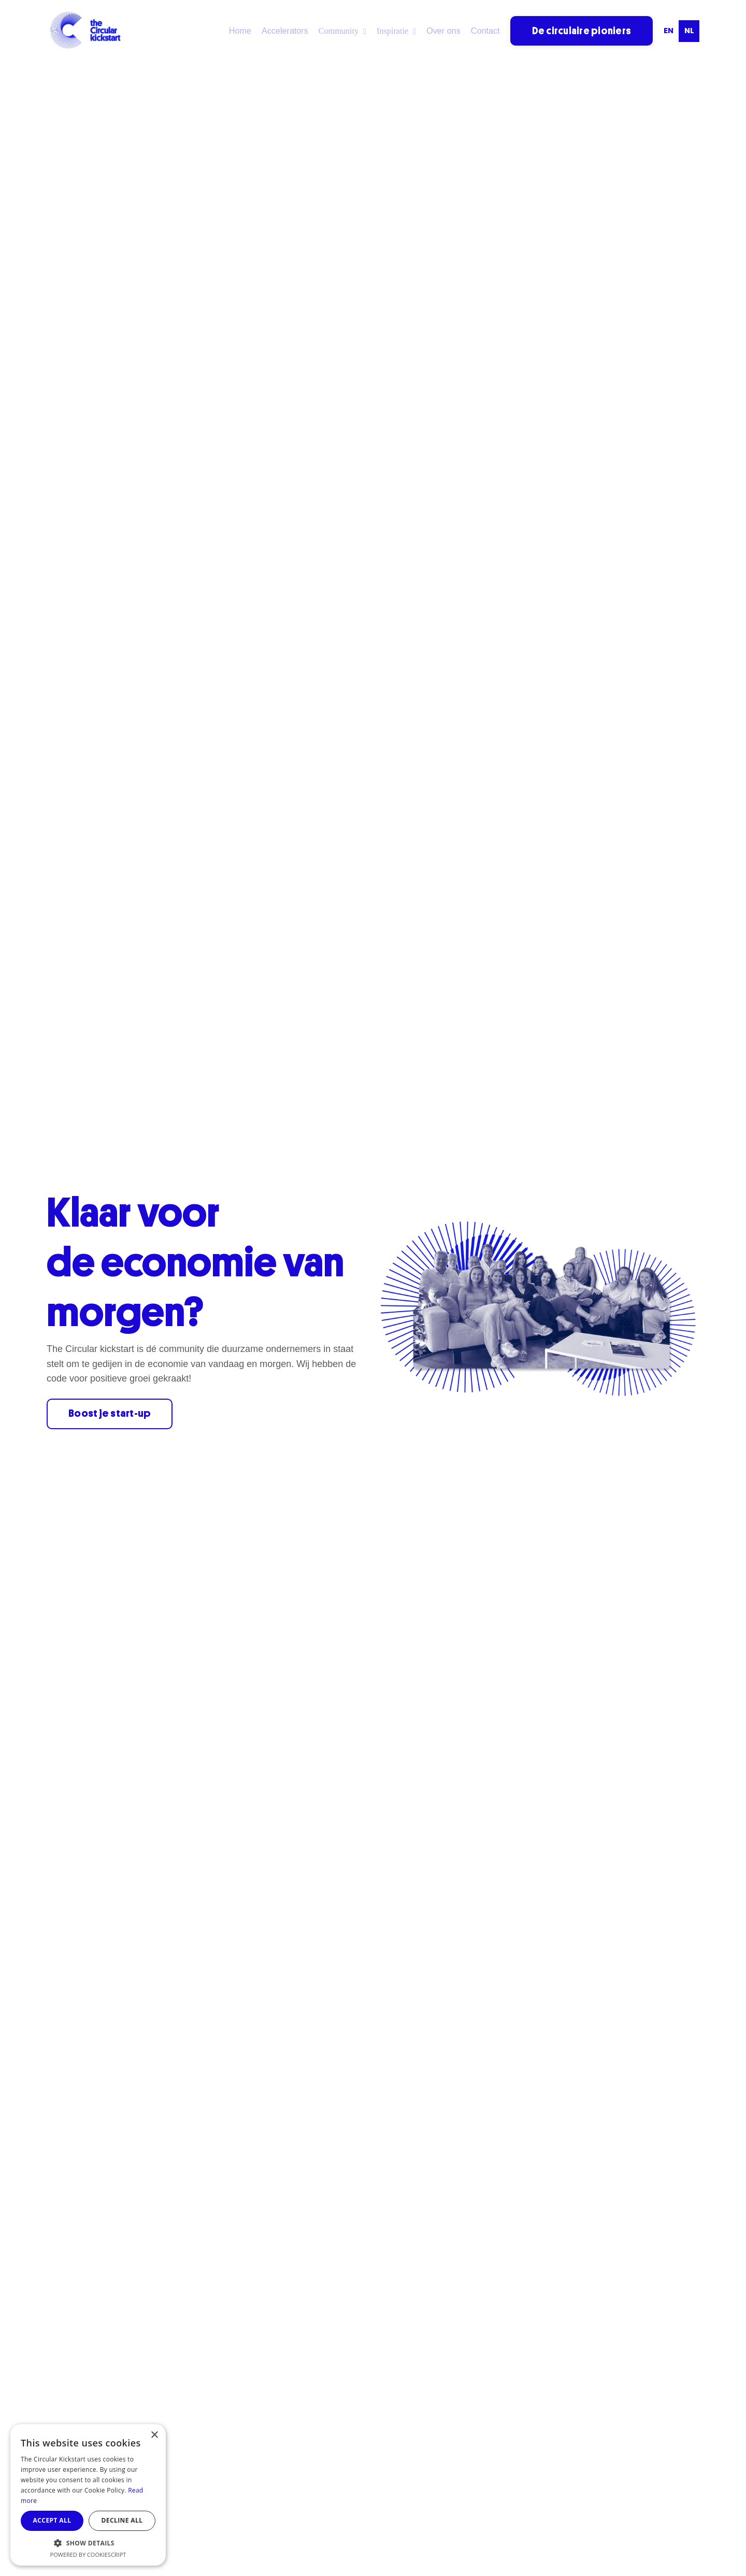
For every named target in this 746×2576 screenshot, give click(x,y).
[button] (88, 2543)
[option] (668, 31)
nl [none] (689, 30)
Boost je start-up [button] (111, 1413)
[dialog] (88, 2495)
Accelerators (287, 30)
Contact (485, 30)
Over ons (444, 30)
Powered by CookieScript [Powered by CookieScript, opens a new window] (88, 2554)
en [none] (668, 30)
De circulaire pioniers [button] (582, 30)
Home (242, 30)
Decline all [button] (122, 2520)
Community (343, 31)
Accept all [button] (52, 2520)
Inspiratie (397, 31)
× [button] (154, 2435)
